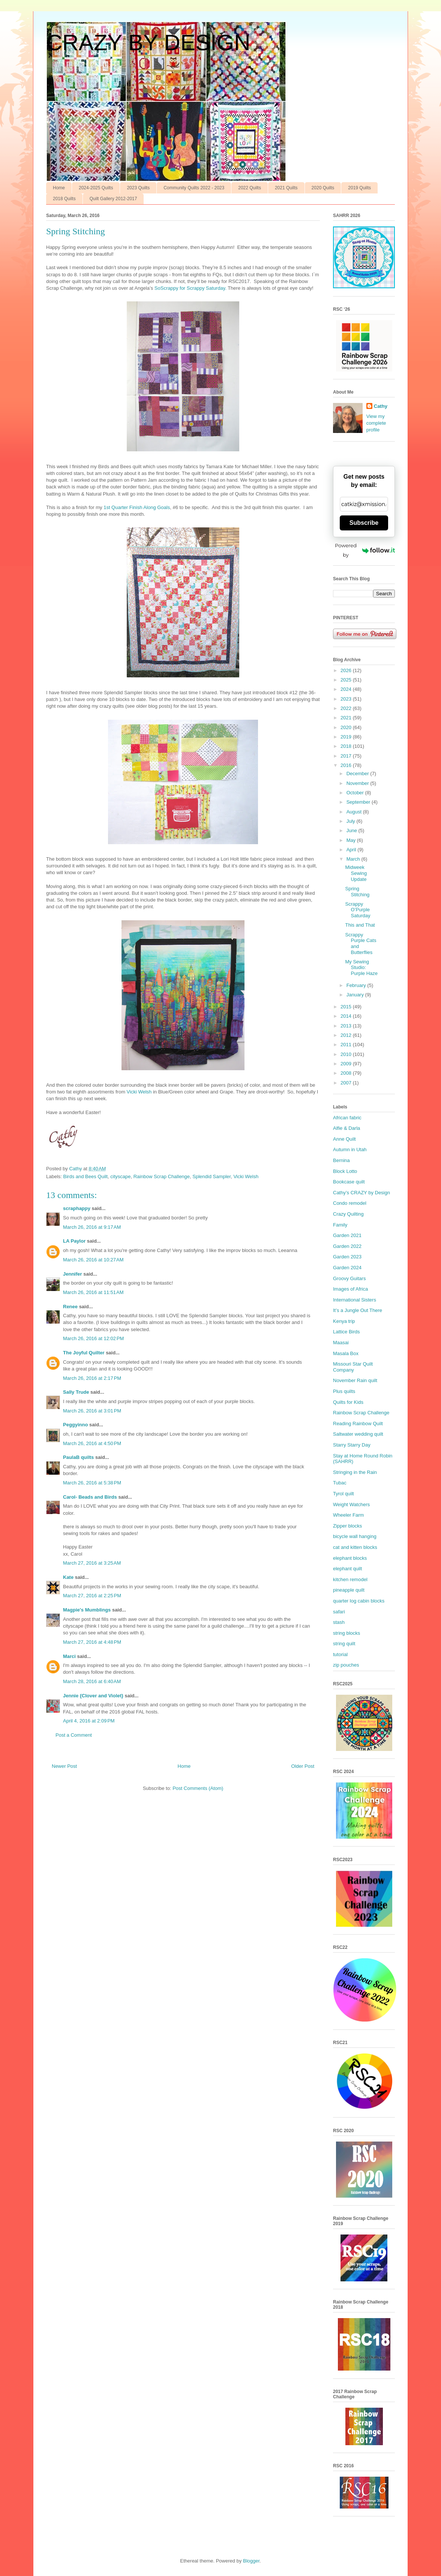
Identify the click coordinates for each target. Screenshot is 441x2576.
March (354, 859)
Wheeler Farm (348, 1515)
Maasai (341, 1342)
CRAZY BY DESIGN (148, 42)
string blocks (346, 1633)
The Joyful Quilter (84, 1352)
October (355, 792)
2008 (346, 1073)
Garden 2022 (347, 1246)
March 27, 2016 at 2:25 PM (92, 1595)
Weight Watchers (351, 1504)
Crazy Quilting (348, 1214)
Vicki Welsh (139, 1092)
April (352, 849)
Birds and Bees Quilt (85, 1176)
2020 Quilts (323, 187)
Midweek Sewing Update (356, 873)
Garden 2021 (347, 1235)
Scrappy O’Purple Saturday (357, 909)
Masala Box (345, 1353)
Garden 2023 (347, 1257)
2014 (346, 1016)
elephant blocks (350, 1558)
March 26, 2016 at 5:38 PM (92, 1483)
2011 (346, 1044)
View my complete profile (376, 423)
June (352, 830)
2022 (346, 708)
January (355, 994)
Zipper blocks (347, 1526)
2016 (346, 765)
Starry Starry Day (351, 1445)
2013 (346, 1026)
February (357, 985)
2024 (346, 689)
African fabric (347, 1117)
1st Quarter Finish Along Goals (137, 507)
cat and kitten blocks (355, 1547)
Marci (69, 1656)
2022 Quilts (249, 187)
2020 (346, 727)
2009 (346, 1063)
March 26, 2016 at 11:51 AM (93, 1292)
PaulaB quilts (78, 1457)
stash (339, 1622)
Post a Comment (74, 1735)
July (351, 821)
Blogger (251, 2561)
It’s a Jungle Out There (357, 1310)
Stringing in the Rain (355, 1472)
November (358, 783)
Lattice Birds (346, 1331)
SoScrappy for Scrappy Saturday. (190, 288)
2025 (346, 680)
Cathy (380, 406)
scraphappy (76, 1208)
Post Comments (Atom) (197, 1788)
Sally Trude (76, 1392)
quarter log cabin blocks (358, 1601)
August (354, 812)
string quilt (344, 1643)
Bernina (341, 1160)
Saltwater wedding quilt (358, 1434)
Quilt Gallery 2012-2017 (113, 198)
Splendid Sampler (211, 1176)
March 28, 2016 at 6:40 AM (92, 1681)
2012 (346, 1035)
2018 (346, 746)
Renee (70, 1306)
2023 (346, 699)
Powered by (365, 550)
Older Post (302, 1766)
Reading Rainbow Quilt (358, 1423)
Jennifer (72, 1274)
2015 (346, 1006)
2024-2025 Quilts (96, 187)
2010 (346, 1054)
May (351, 840)
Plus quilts (344, 1391)
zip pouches (346, 1665)
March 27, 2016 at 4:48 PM (92, 1642)
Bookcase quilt (349, 1182)
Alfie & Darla (346, 1128)
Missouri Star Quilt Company (353, 1367)
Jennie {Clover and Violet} (93, 1695)
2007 (346, 1083)
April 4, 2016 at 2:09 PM (89, 1721)
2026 (346, 670)
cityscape (120, 1176)
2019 (346, 737)
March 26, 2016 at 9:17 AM (92, 1227)
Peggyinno (75, 1424)
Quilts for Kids (348, 1402)
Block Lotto (345, 1171)
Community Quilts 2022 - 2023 (194, 187)
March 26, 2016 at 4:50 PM (92, 1443)
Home (59, 187)
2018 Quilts (64, 198)
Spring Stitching (357, 891)
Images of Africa (350, 1289)
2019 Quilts (359, 187)
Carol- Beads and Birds (90, 1497)
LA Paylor (74, 1241)
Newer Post (64, 1766)
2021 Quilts (286, 187)
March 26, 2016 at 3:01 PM (92, 1411)
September (359, 802)
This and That (360, 925)
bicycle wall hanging (354, 1536)
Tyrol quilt (343, 1493)
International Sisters (354, 1300)
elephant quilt (347, 1568)
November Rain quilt (355, 1380)
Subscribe (364, 523)
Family (340, 1225)
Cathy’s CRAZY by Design (361, 1192)
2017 (346, 756)
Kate (68, 1577)
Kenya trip (344, 1321)
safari (339, 1611)
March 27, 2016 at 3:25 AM (92, 1563)
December (358, 773)
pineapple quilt (348, 1590)
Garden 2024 (347, 1267)
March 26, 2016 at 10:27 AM (93, 1260)
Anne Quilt (344, 1139)
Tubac (339, 1483)
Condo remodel (349, 1203)
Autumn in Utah (350, 1149)
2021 (346, 717)
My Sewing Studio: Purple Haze (361, 967)
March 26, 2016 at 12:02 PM (93, 1338)
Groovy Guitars (349, 1278)
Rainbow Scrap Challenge (162, 1176)
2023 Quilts (138, 187)
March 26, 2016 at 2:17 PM (92, 1378)
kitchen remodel (350, 1579)
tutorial (340, 1654)
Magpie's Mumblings (87, 1610)
